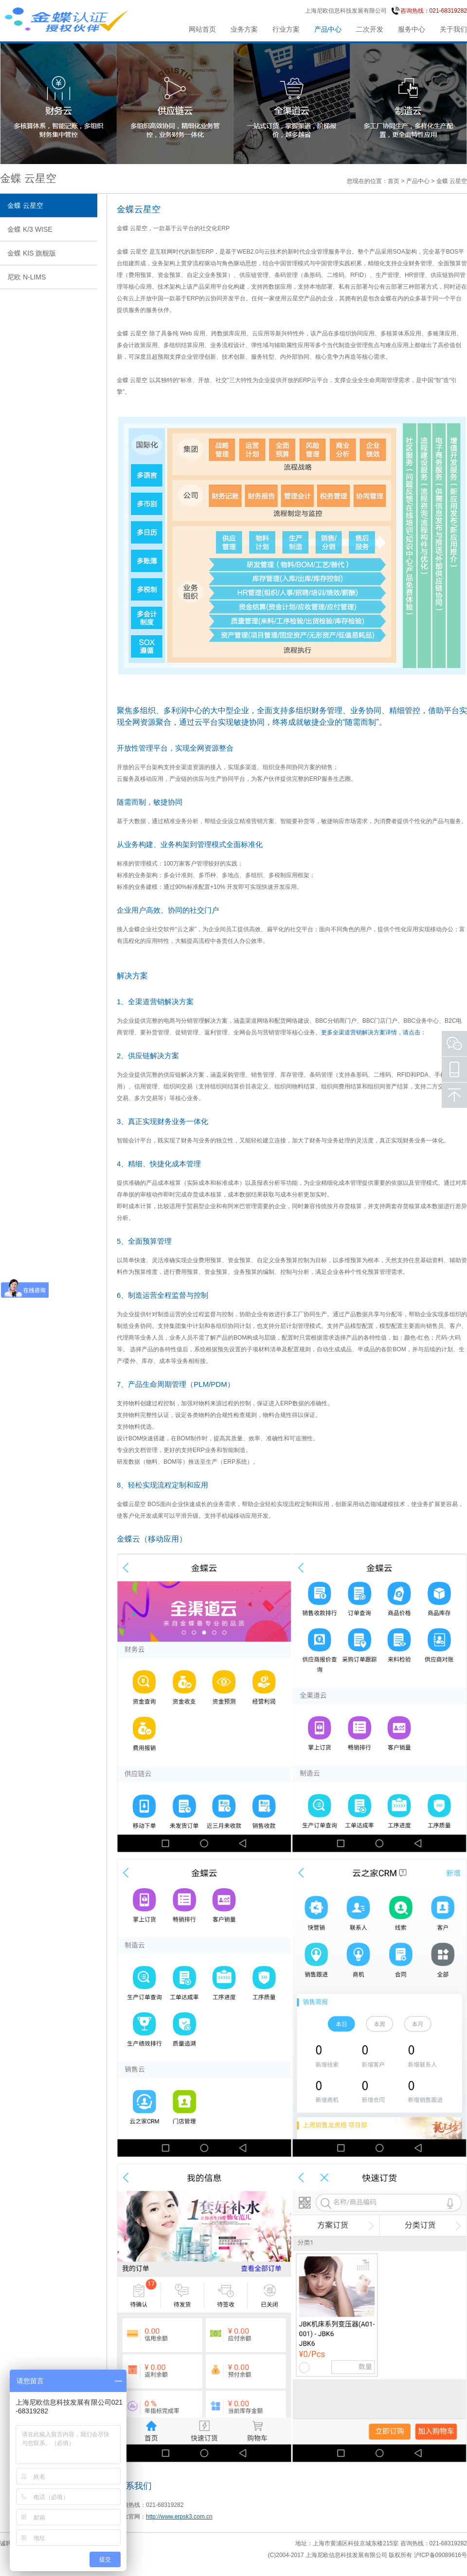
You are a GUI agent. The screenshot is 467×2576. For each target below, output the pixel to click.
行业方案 (286, 29)
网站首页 (202, 29)
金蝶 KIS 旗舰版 (31, 253)
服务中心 (411, 29)
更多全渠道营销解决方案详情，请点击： (373, 1032)
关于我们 (453, 29)
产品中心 (327, 29)
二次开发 (369, 29)
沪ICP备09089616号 (440, 2555)
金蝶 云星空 (25, 205)
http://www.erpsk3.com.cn (179, 2516)
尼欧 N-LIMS (26, 277)
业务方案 (244, 29)
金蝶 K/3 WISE (30, 229)
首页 (393, 181)
